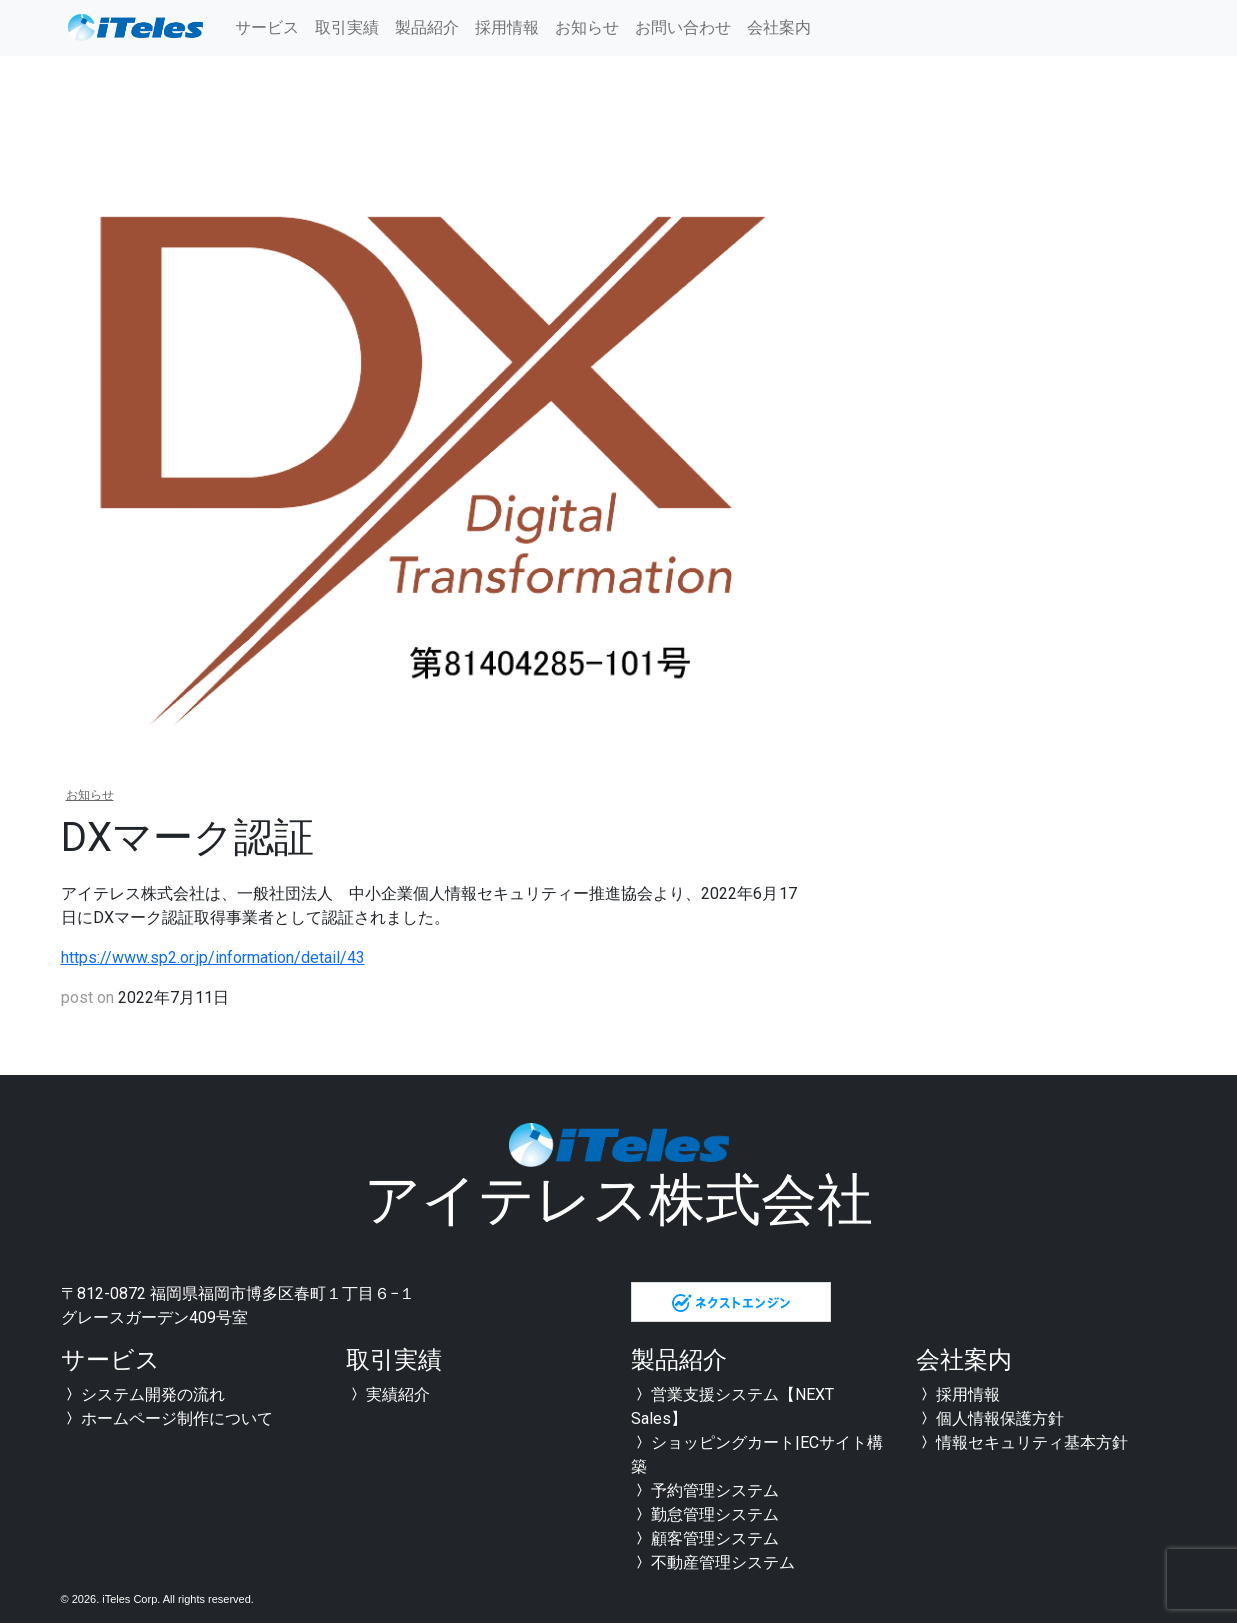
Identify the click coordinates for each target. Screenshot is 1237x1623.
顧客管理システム (705, 1538)
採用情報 (507, 27)
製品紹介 (427, 27)
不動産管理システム (713, 1562)
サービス (267, 27)
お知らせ (587, 27)
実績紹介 (388, 1394)
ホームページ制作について (167, 1418)
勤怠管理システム (705, 1514)
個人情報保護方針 (990, 1418)
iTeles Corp (129, 1599)
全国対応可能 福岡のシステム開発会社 (136, 28)
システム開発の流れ (143, 1394)
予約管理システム (705, 1490)
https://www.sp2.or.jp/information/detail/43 (213, 957)
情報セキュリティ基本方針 (1022, 1442)
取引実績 (347, 27)
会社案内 (779, 27)
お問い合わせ (683, 27)
